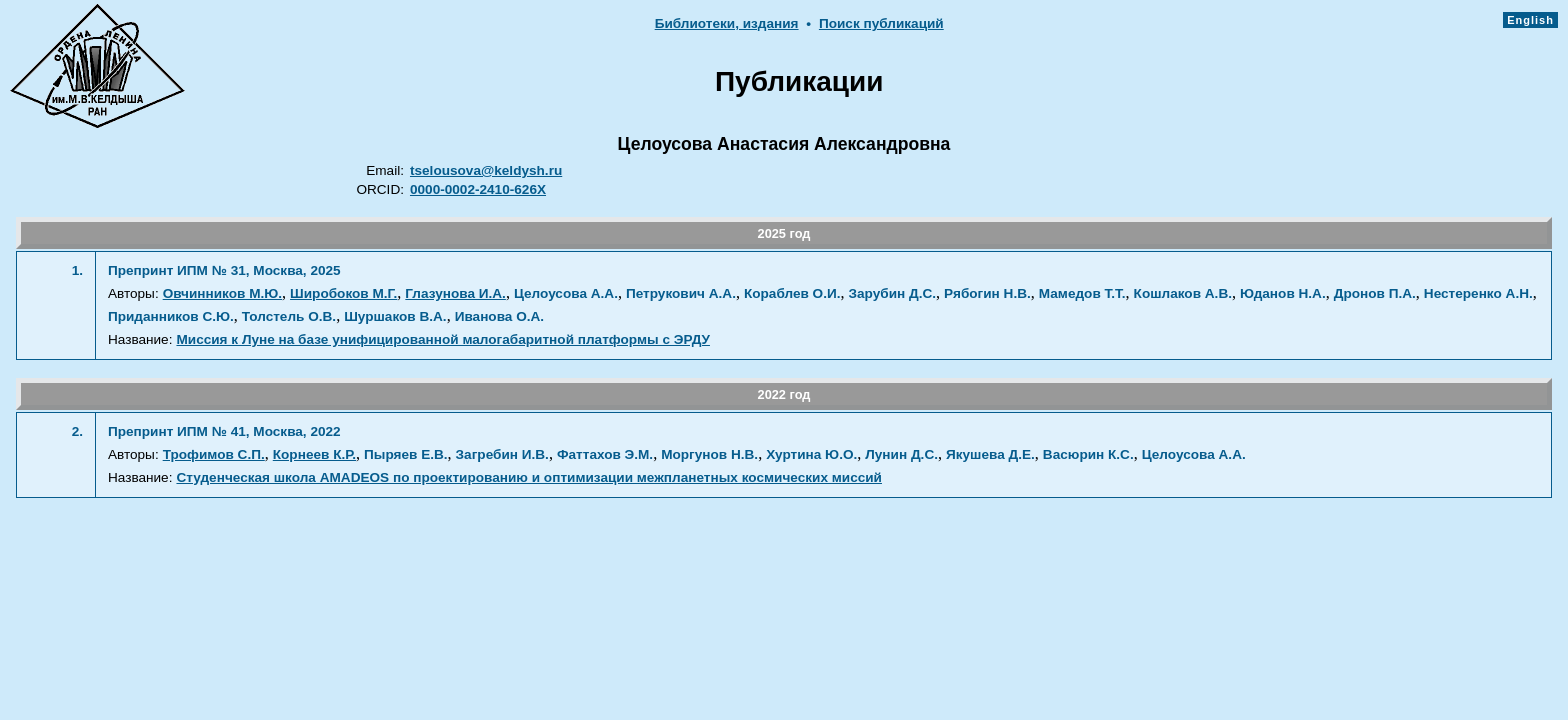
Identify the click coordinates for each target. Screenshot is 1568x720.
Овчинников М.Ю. (222, 293)
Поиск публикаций (881, 23)
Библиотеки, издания (727, 23)
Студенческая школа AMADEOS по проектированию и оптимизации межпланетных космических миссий (529, 477)
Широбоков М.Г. (343, 293)
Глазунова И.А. (455, 293)
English (1530, 20)
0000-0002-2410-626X (478, 189)
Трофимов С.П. (214, 454)
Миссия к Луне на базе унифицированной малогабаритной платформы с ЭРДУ (443, 339)
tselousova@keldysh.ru (486, 170)
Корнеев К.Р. (314, 454)
